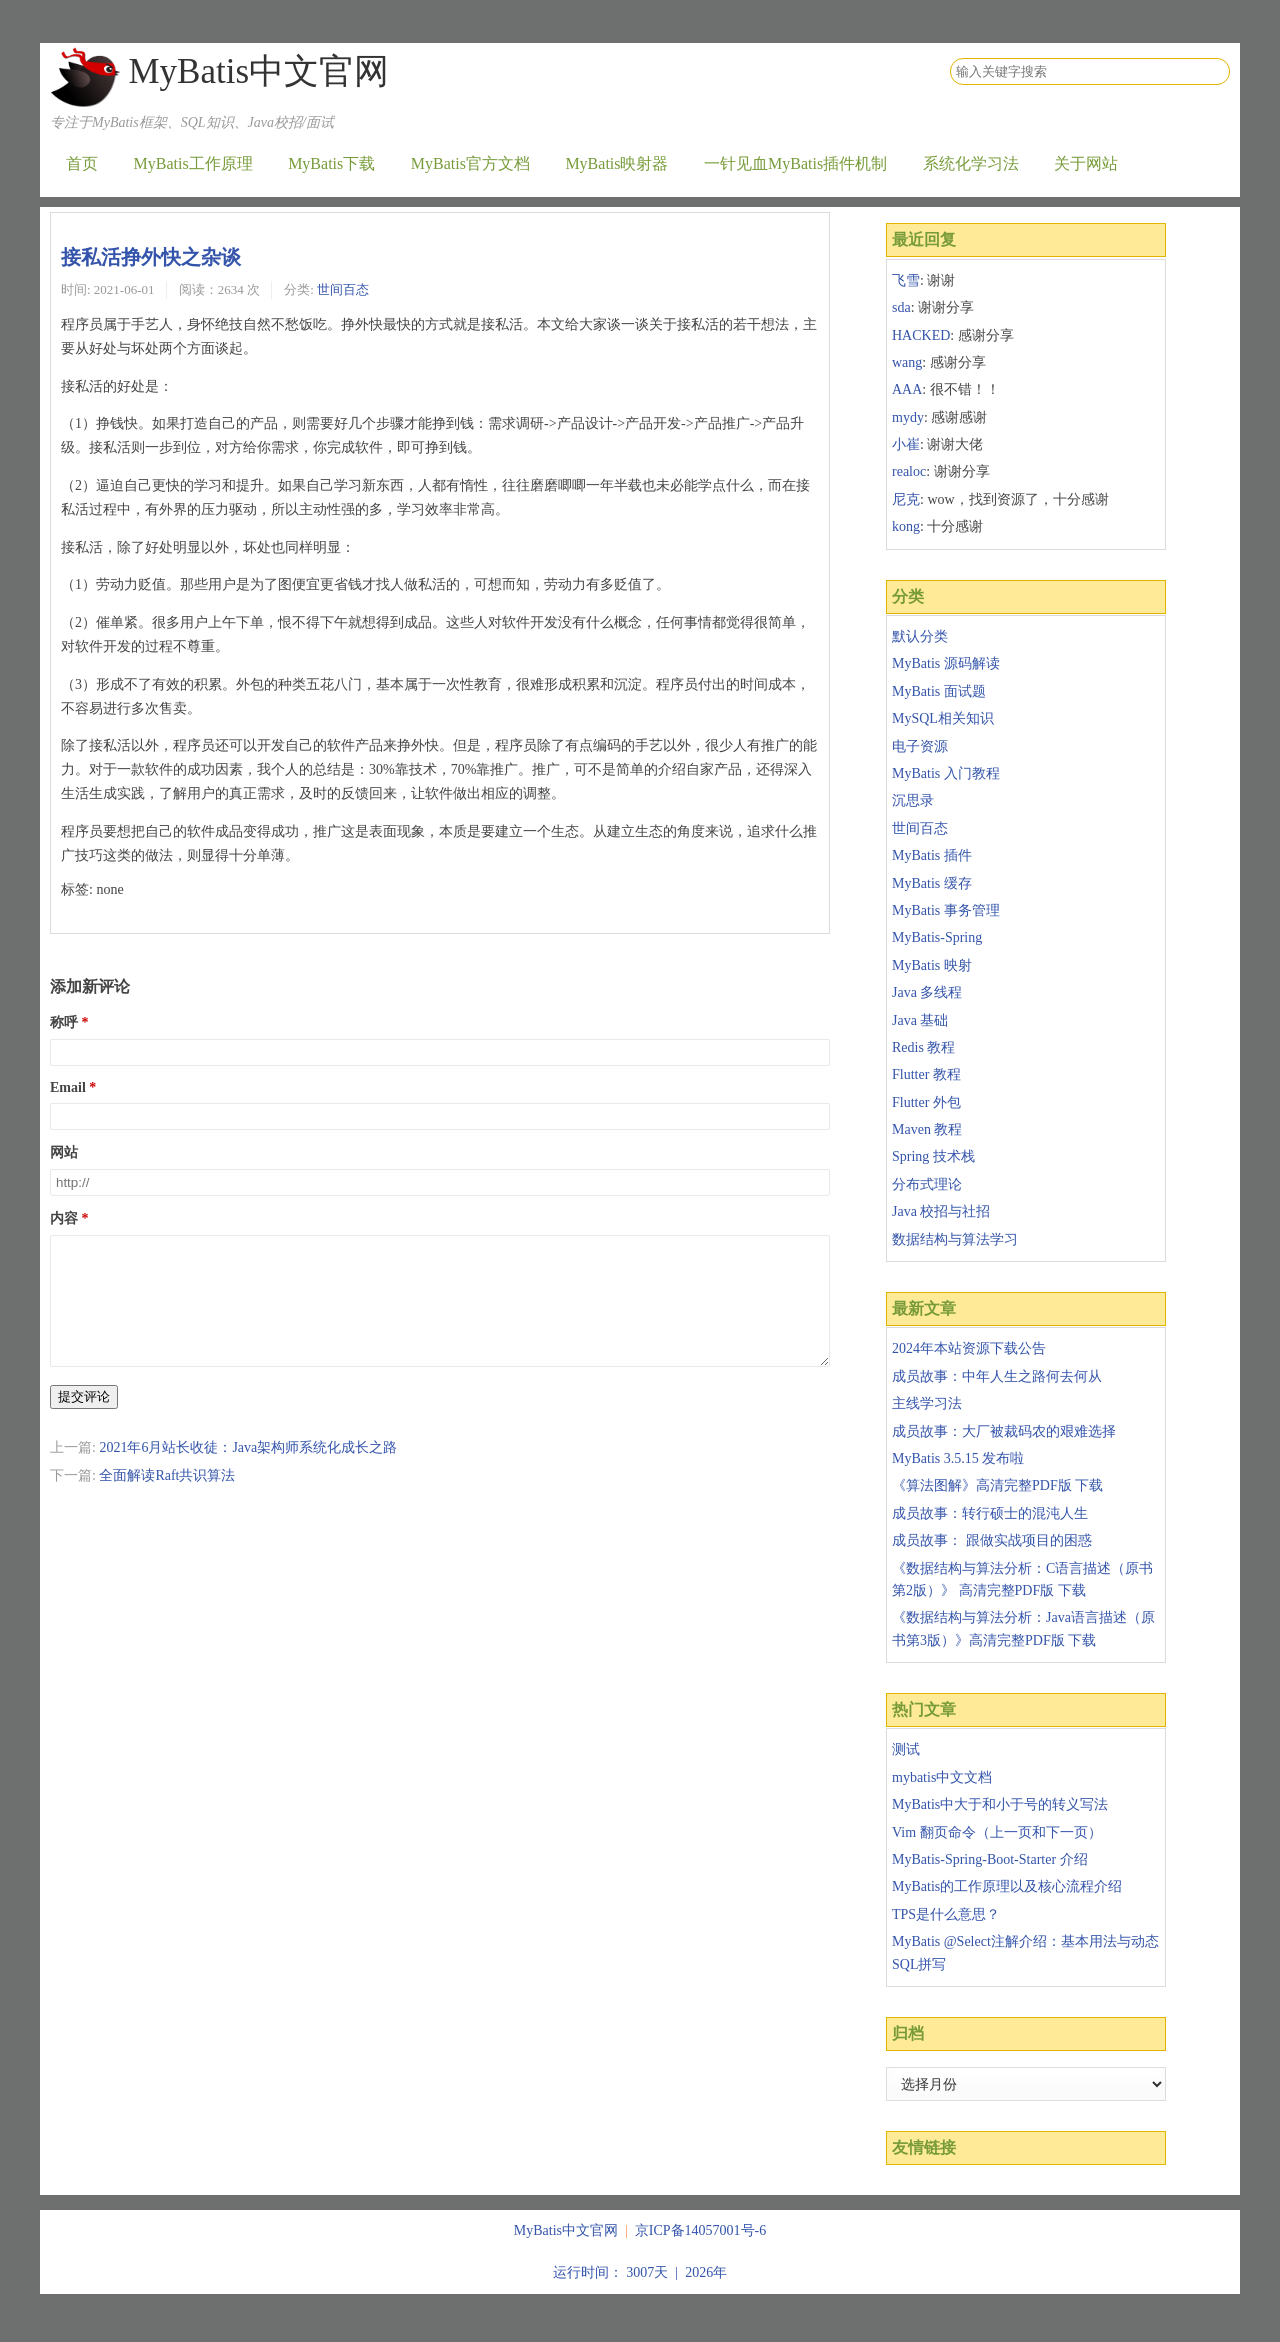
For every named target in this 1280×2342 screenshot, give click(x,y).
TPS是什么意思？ (946, 1914)
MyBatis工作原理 (193, 163)
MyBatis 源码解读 (946, 663)
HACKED (921, 335)
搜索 (1214, 72)
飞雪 (906, 280)
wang (907, 362)
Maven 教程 (927, 1129)
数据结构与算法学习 (955, 1239)
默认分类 (920, 636)
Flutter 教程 (926, 1074)
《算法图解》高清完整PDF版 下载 (997, 1485)
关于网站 (1086, 163)
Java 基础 (920, 1020)
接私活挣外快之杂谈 (151, 257)
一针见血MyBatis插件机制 (795, 163)
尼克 (906, 499)
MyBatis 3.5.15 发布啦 (958, 1458)
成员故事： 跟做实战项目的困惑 (992, 1540)
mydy (908, 417)
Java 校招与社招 (941, 1211)
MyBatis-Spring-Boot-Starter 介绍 (990, 1859)
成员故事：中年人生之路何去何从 (997, 1376)
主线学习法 (927, 1403)
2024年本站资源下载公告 (969, 1348)
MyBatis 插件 (932, 855)
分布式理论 (927, 1184)
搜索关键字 (949, 57)
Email (68, 1087)
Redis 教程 (923, 1047)
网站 (64, 1152)
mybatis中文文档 (942, 1777)
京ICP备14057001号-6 (700, 2230)
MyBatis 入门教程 (946, 773)
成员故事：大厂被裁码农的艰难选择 (1004, 1431)
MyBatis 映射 (932, 965)
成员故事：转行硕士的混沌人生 (990, 1513)
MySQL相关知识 (943, 718)
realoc (909, 471)
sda (901, 307)
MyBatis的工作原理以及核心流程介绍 (1007, 1886)
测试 (906, 1749)
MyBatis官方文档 (470, 163)
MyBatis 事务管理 (946, 910)
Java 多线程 (927, 992)
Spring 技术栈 (933, 1156)
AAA (907, 389)
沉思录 (913, 800)
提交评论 (84, 1420)
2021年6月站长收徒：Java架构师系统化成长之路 (248, 1471)
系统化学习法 (971, 163)
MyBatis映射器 (616, 163)
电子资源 (920, 746)
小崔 (906, 444)
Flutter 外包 (926, 1102)
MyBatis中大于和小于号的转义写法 (1000, 1804)
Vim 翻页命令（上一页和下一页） (997, 1832)
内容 (64, 1218)
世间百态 (343, 289)
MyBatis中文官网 (258, 71)
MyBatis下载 (331, 163)
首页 (82, 163)
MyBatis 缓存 (932, 883)
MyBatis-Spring (937, 937)
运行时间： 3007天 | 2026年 (640, 2272)
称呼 (64, 1022)
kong (906, 526)
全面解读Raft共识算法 (167, 1499)
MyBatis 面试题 (939, 691)
